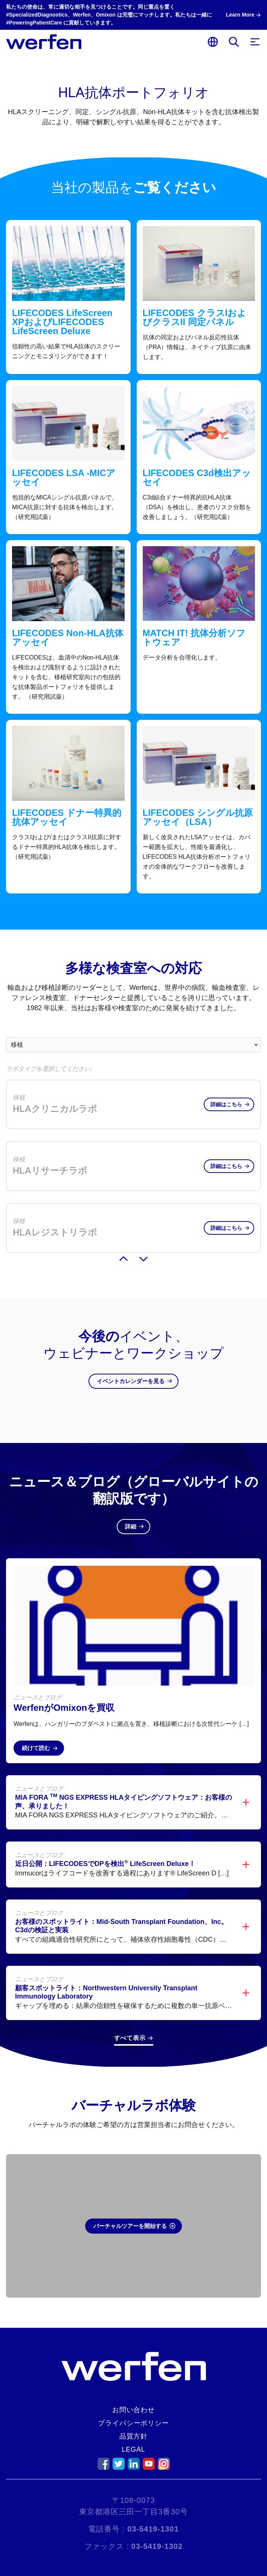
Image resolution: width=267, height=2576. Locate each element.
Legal (133, 2449)
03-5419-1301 (153, 2529)
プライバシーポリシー (133, 2423)
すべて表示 (130, 2023)
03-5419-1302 (157, 2546)
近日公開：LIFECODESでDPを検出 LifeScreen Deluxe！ (105, 1849)
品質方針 (133, 2436)
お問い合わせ (133, 2410)
